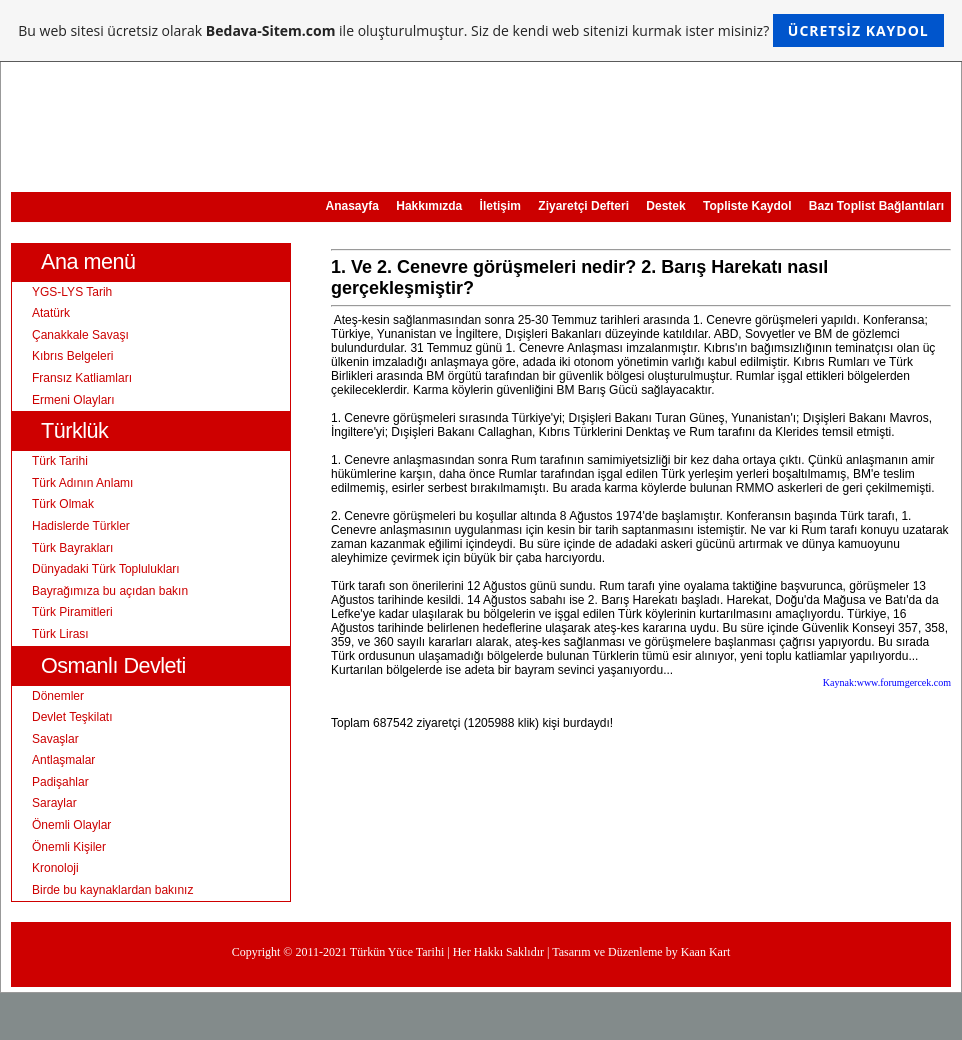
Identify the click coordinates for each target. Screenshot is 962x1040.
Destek (665, 206)
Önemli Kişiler (69, 847)
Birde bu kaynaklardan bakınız (112, 890)
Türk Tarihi (60, 461)
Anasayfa (352, 206)
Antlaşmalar (63, 760)
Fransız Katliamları (82, 378)
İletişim (500, 206)
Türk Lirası (60, 634)
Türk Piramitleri (72, 612)
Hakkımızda (429, 206)
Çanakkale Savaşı (80, 335)
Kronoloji (55, 868)
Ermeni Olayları (73, 400)
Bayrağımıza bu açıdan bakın (110, 591)
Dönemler (58, 696)
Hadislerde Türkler (81, 526)
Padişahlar (60, 782)
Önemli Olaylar (71, 825)
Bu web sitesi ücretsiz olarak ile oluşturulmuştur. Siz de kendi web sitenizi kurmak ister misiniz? (480, 30)
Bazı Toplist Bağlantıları (876, 206)
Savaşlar (55, 739)
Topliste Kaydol (747, 206)
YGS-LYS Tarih (72, 292)
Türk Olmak (63, 504)
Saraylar (54, 803)
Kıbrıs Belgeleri (72, 356)
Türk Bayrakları (72, 548)
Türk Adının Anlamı (82, 483)
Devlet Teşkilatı (72, 717)
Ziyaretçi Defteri (583, 206)
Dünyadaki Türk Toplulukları (106, 569)
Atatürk (51, 313)
